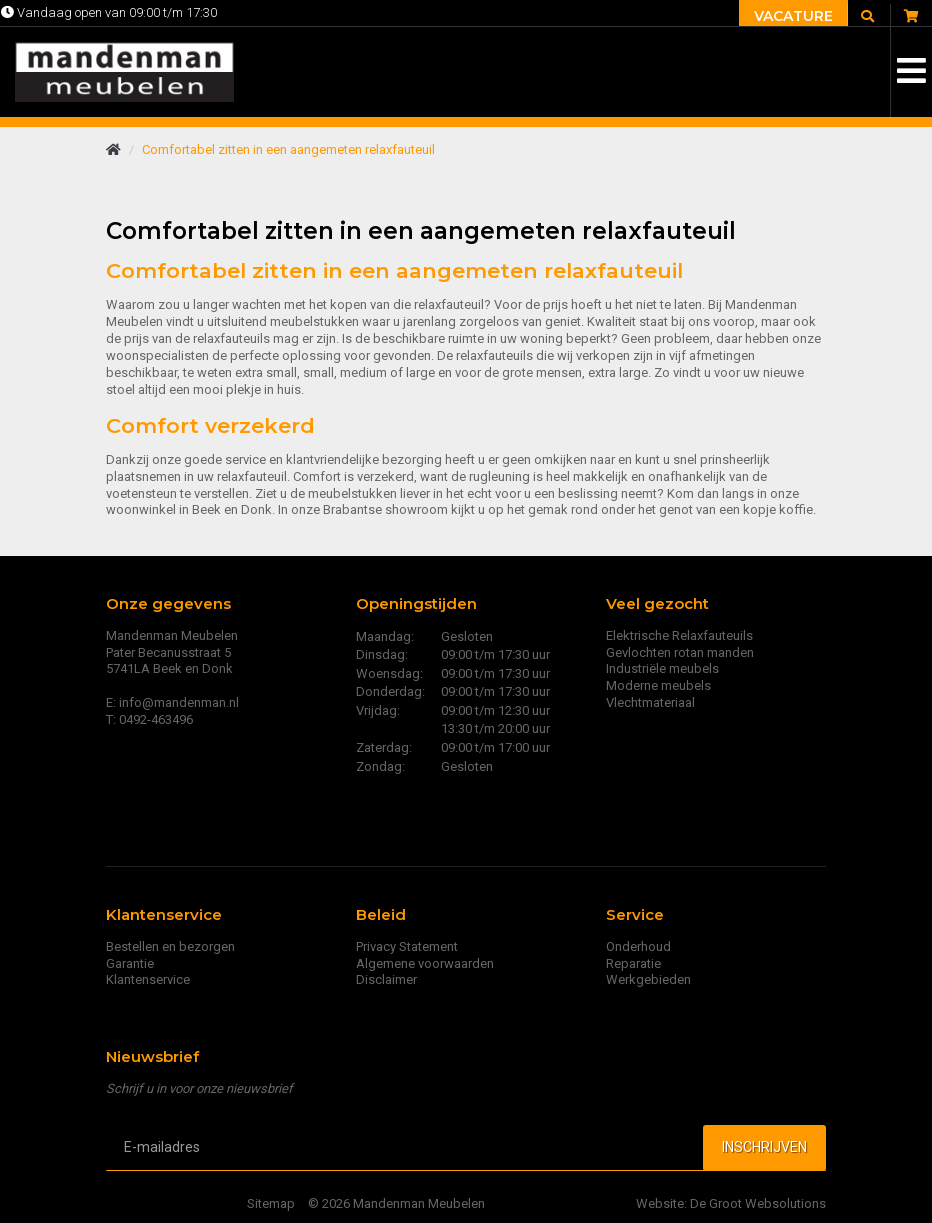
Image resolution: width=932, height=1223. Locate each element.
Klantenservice (148, 979)
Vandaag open (109, 12)
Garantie (130, 963)
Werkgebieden (648, 979)
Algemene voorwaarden (425, 963)
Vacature (793, 16)
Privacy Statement (407, 946)
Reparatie (633, 963)
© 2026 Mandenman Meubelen (396, 1203)
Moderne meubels (658, 685)
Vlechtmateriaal (650, 702)
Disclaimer (386, 979)
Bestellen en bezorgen (170, 946)
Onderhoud (638, 946)
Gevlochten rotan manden (680, 652)
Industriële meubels (662, 668)
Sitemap (271, 1203)
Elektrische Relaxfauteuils (679, 635)
